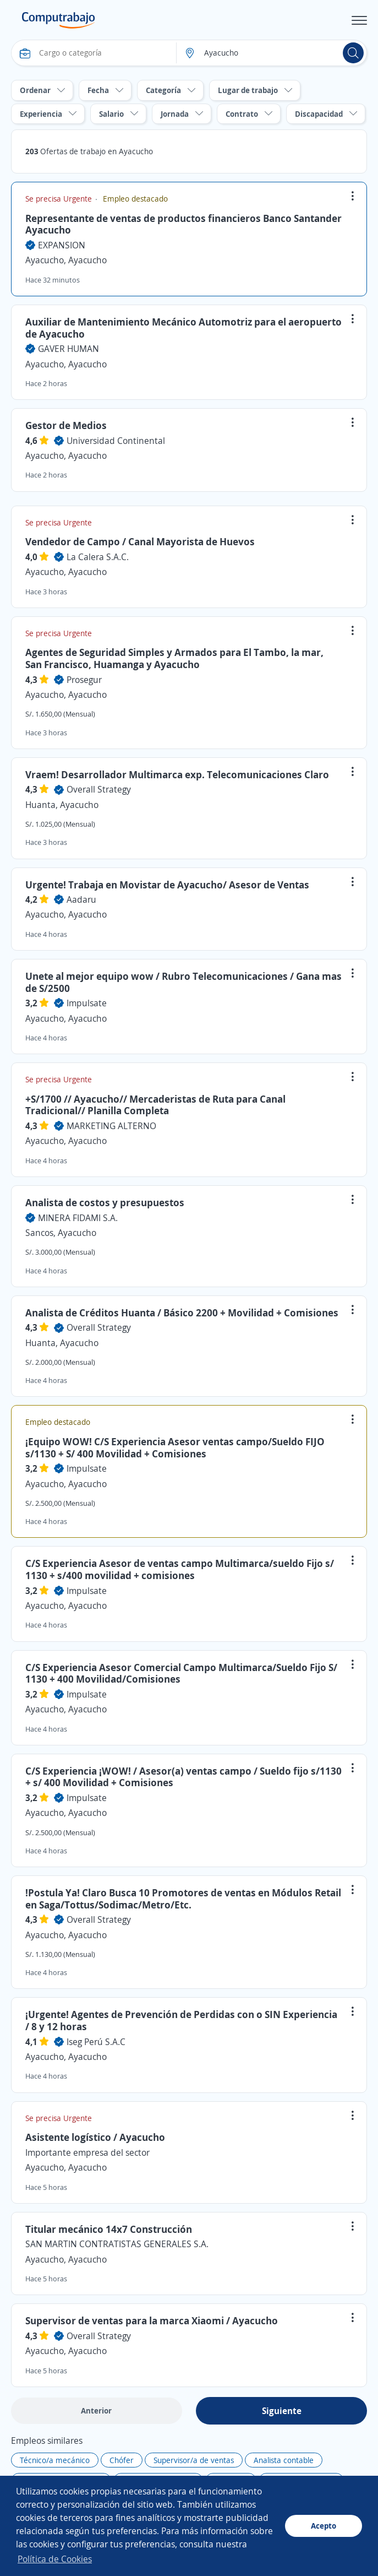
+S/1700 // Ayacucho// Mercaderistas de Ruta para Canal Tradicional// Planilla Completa (155, 1105)
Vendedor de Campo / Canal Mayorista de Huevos (140, 541)
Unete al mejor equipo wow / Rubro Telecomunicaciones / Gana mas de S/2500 (183, 982)
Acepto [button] (323, 2525)
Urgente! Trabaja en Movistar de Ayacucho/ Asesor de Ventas (167, 884)
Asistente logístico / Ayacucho (95, 2137)
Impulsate (87, 1003)
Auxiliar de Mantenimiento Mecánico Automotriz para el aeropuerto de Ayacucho (183, 327)
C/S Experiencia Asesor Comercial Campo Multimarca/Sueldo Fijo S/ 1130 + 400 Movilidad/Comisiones (181, 1673)
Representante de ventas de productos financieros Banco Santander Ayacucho (183, 224)
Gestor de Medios (66, 425)
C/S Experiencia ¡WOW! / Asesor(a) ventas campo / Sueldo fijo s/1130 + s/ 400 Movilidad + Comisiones (183, 1776)
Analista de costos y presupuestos (104, 1202)
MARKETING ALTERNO (111, 1126)
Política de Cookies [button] (55, 2559)
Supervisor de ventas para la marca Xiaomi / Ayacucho (151, 2320)
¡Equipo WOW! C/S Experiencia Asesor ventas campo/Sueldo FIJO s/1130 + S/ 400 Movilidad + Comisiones (175, 1447)
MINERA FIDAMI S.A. (78, 1218)
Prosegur (84, 680)
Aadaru (81, 899)
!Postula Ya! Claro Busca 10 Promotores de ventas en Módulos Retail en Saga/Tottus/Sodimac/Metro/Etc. (183, 1898)
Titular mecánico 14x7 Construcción (108, 2229)
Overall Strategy (99, 789)
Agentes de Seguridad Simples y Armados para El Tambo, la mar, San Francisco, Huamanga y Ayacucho (174, 658)
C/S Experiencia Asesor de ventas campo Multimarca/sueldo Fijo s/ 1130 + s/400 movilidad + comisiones (179, 1569)
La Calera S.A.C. (98, 557)
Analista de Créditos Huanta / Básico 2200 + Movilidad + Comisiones (181, 1312)
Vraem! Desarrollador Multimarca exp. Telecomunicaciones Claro (177, 774)
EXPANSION (61, 245)
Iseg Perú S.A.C (96, 2042)
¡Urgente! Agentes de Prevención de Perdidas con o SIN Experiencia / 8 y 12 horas (181, 2020)
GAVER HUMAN (68, 349)
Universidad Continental (116, 441)
